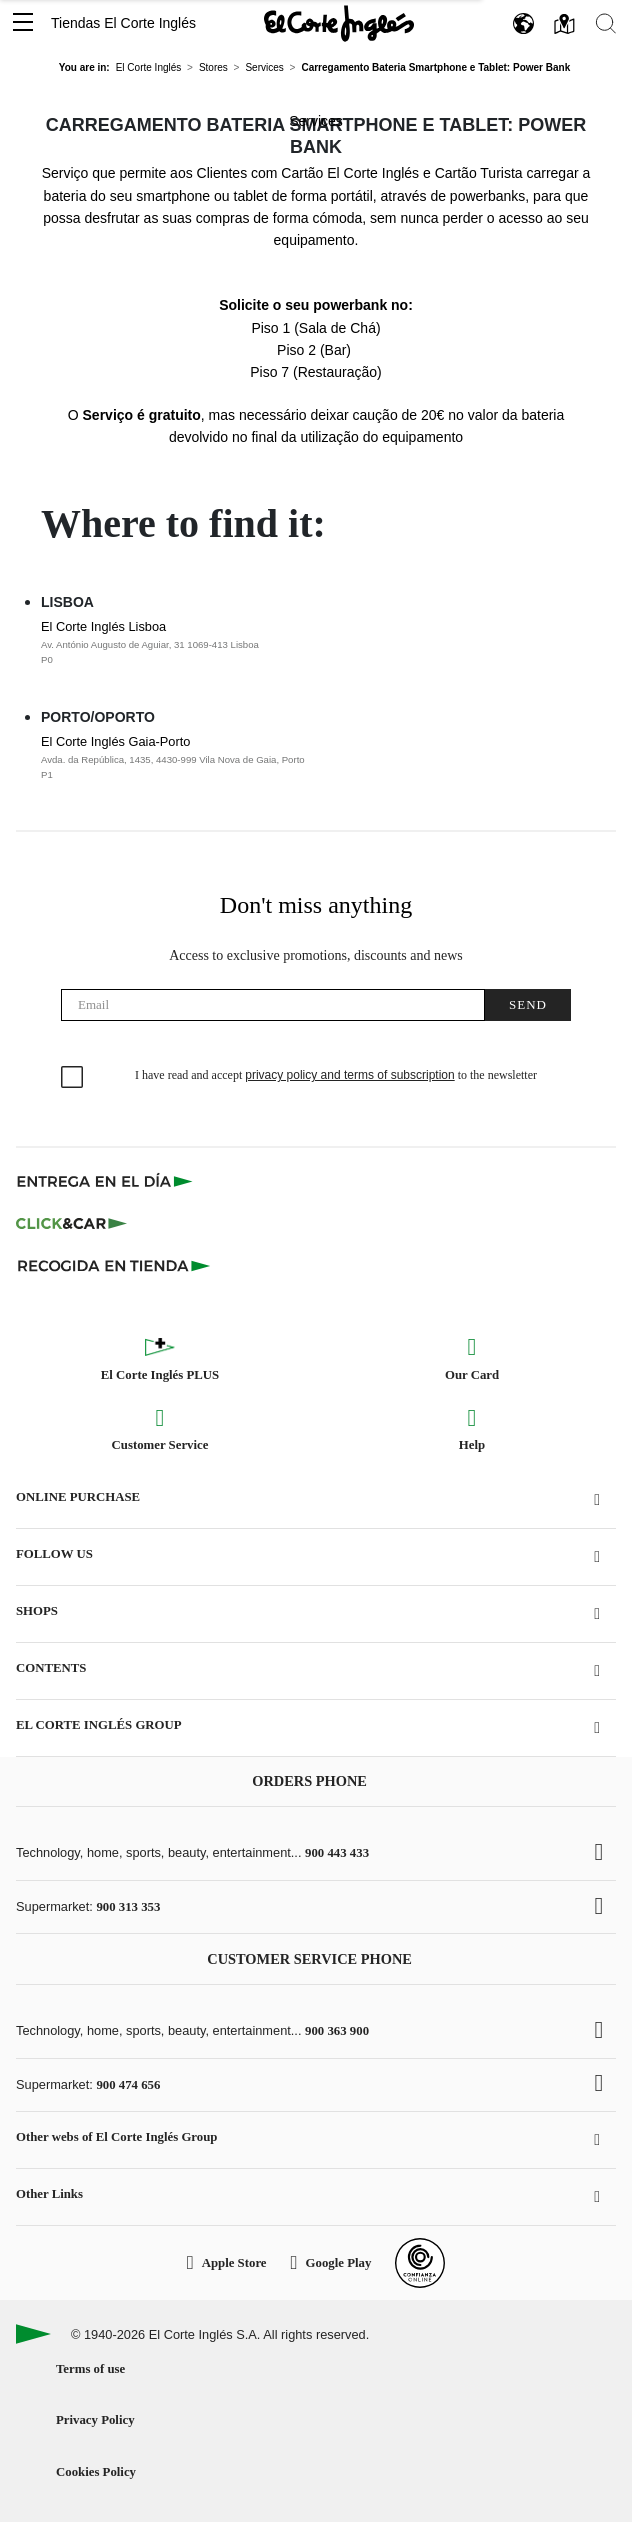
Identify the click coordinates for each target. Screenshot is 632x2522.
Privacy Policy (95, 2420)
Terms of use (90, 2369)
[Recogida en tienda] (114, 1265)
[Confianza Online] (420, 2263)
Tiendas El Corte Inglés (123, 23)
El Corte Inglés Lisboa (288, 643)
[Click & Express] (106, 1181)
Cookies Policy (96, 2472)
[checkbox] (73, 1078)
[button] (23, 23)
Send (528, 1004)
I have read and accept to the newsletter (336, 1075)
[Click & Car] (71, 1223)
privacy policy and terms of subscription (349, 1075)
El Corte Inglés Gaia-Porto (288, 758)
